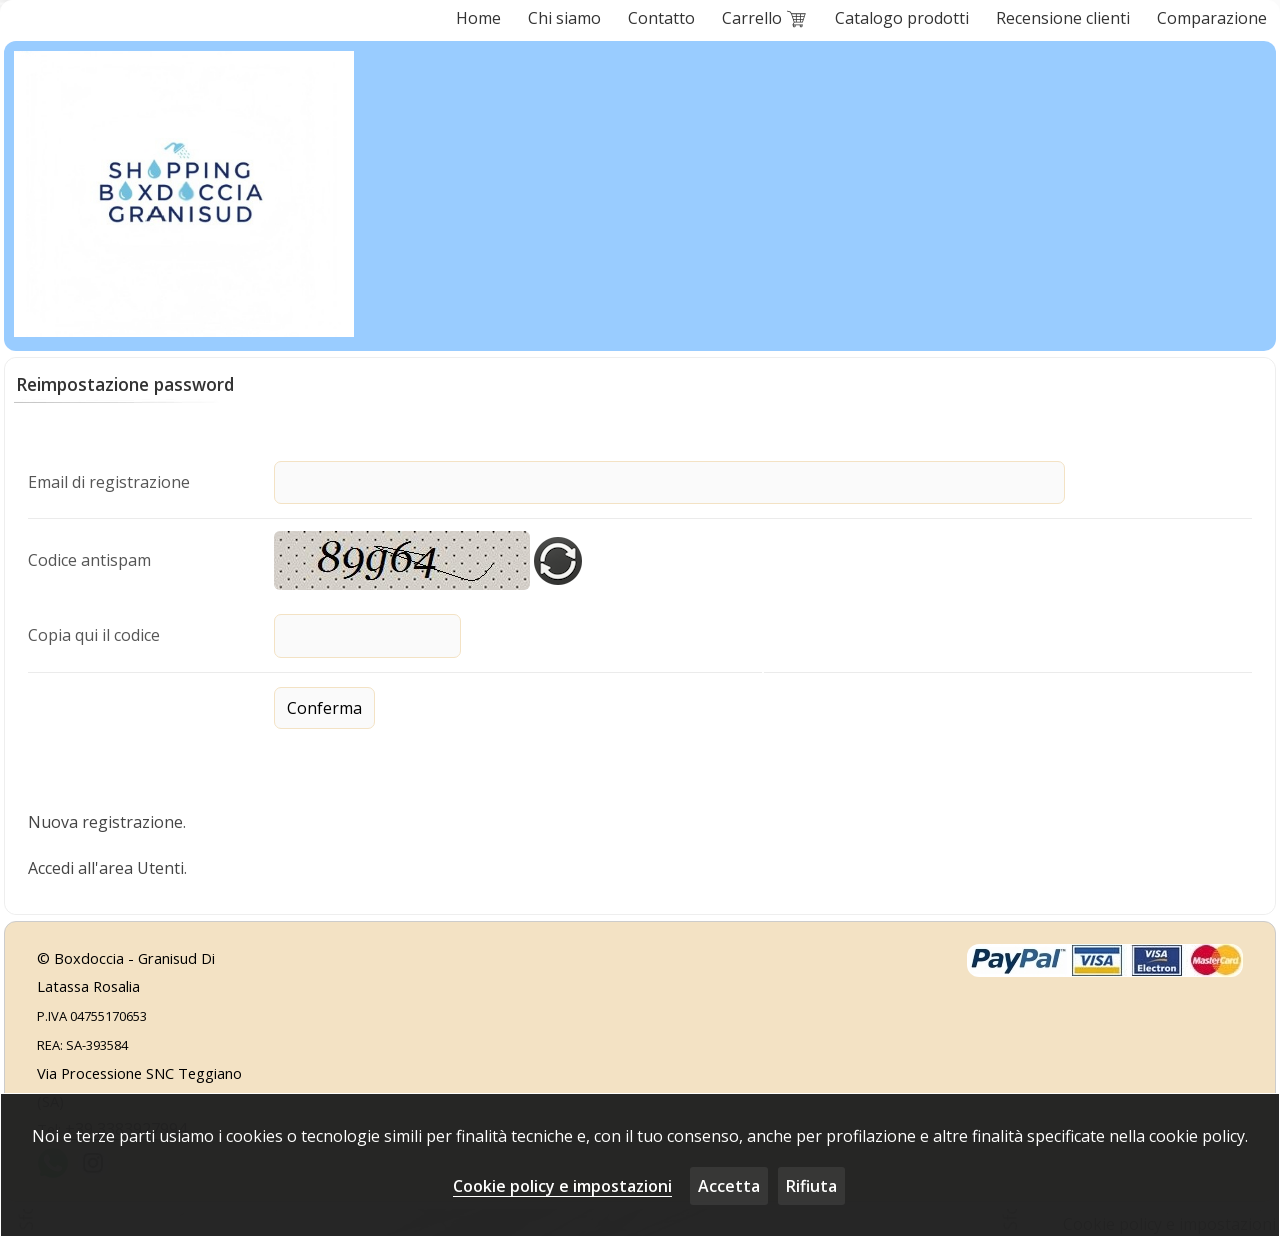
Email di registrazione (109, 481)
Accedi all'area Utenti (106, 865)
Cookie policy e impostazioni (562, 1186)
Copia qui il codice (94, 633)
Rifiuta (811, 1186)
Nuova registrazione (105, 820)
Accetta (729, 1186)
